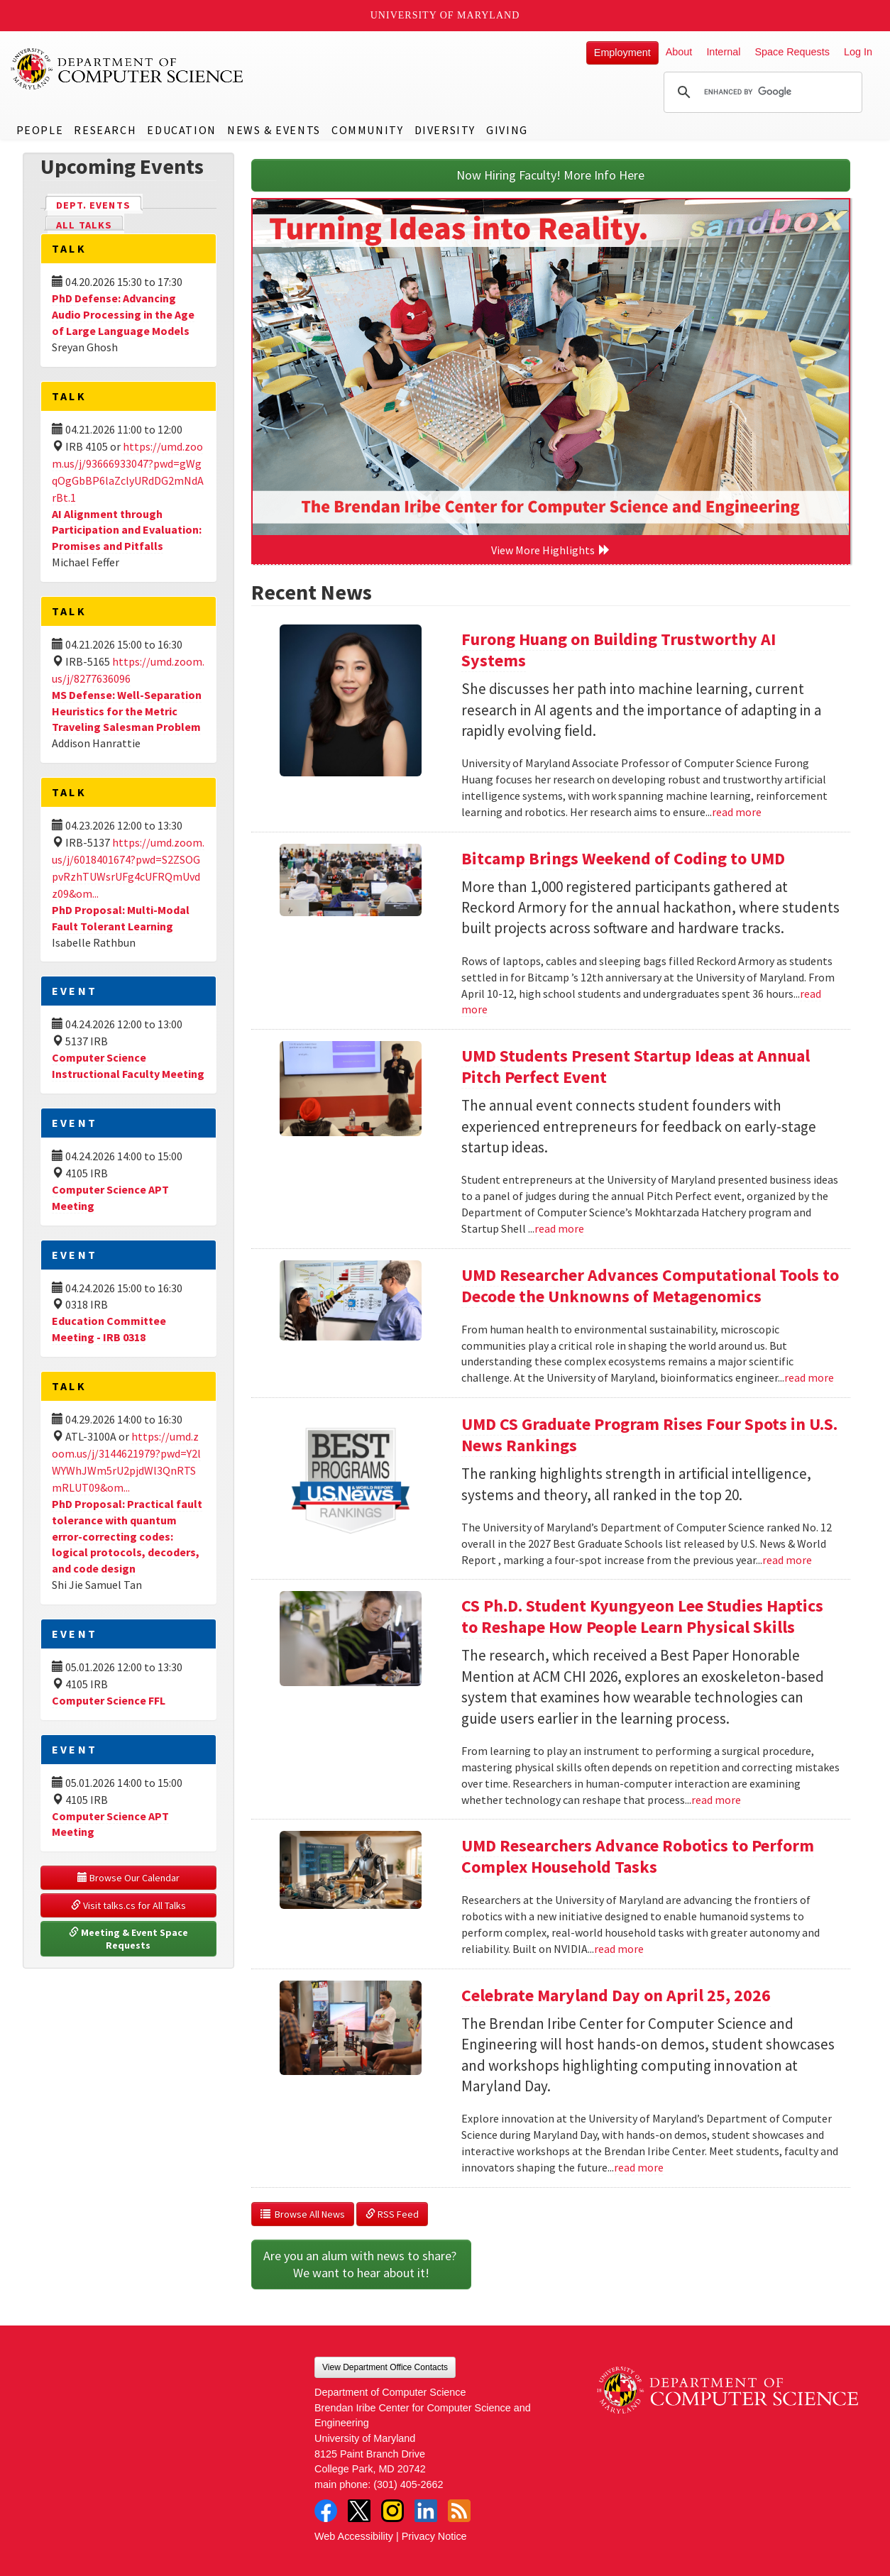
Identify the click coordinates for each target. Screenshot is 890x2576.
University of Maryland (445, 15)
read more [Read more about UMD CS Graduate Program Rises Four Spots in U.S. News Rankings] (787, 1560)
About (679, 51)
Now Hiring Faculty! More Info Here (550, 175)
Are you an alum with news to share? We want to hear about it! (361, 2264)
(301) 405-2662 (408, 2484)
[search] (761, 92)
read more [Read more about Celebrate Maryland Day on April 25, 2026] (639, 2167)
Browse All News (302, 2214)
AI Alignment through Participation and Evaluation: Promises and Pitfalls (127, 530)
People (40, 130)
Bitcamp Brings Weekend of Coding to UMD (623, 858)
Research (105, 130)
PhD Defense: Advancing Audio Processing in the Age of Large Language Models (123, 314)
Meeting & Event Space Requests (129, 1939)
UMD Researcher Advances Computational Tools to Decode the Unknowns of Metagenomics (650, 1285)
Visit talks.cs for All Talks (128, 1905)
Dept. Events (99, 204)
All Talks (84, 225)
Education (181, 130)
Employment (622, 52)
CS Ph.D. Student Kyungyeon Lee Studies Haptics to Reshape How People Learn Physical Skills (642, 1616)
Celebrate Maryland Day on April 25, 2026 (616, 1995)
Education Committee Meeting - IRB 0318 (109, 1329)
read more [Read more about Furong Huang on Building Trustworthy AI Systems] (737, 812)
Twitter (359, 2510)
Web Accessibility (353, 2536)
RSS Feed (392, 2214)
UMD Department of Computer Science (128, 68)
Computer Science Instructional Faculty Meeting (128, 1065)
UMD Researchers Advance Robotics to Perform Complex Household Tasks (637, 1856)
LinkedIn (425, 2510)
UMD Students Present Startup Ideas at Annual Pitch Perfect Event (635, 1066)
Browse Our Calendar (128, 1877)
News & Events (274, 130)
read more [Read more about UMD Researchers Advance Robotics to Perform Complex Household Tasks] (619, 1949)
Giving (507, 130)
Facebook (325, 2510)
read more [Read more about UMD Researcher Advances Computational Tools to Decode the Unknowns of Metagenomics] (809, 1377)
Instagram (392, 2510)
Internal (723, 51)
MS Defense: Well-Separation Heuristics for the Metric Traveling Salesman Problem (127, 711)
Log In (858, 51)
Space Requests (792, 51)
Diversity (445, 130)
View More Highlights (550, 550)
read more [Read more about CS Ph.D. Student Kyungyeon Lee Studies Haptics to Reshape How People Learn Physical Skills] (716, 1800)
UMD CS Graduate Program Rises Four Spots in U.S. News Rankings (649, 1434)
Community (367, 130)
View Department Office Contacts (385, 2367)
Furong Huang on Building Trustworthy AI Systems (618, 649)
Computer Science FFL (108, 1700)
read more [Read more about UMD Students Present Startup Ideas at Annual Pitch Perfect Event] (559, 1228)
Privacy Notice (434, 2536)
